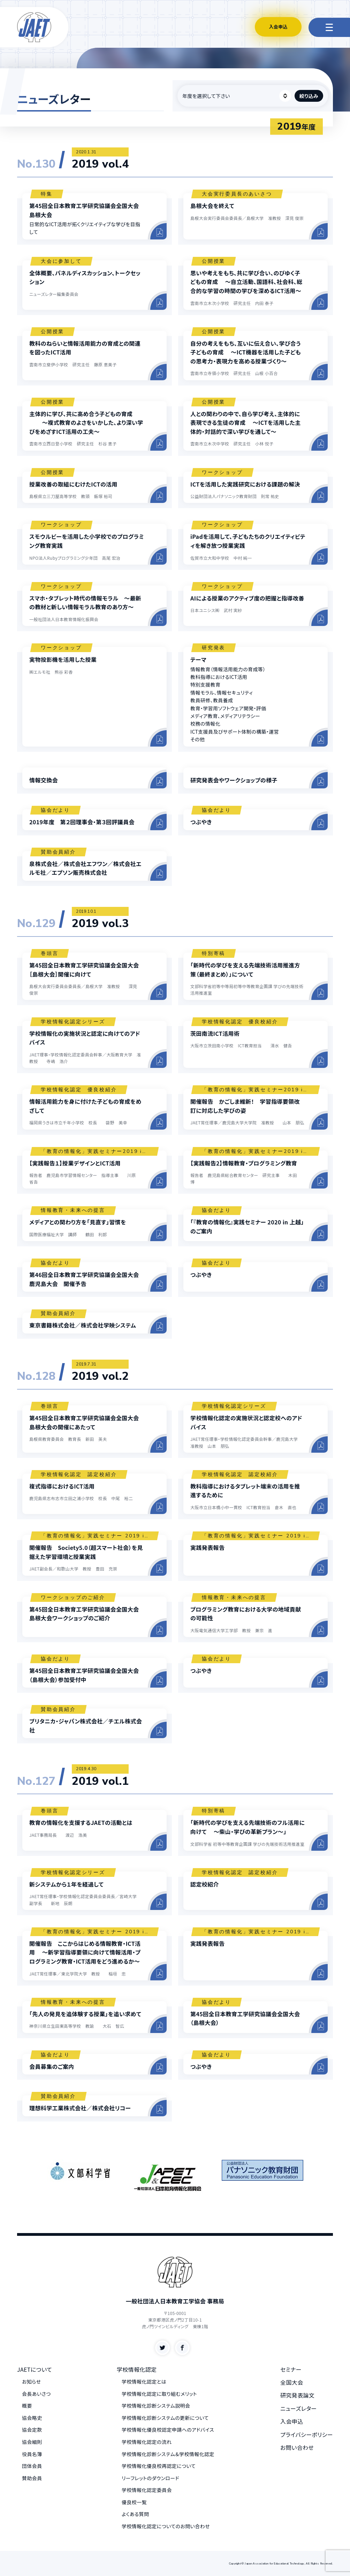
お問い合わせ (297, 2447)
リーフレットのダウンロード (150, 2478)
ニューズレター (298, 2408)
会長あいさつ (36, 2393)
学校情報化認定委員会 (147, 2489)
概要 (27, 2405)
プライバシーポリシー (306, 2434)
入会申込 (278, 26)
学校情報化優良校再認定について (159, 2465)
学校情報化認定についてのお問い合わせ (166, 2526)
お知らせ (31, 2381)
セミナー (291, 2369)
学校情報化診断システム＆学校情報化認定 (168, 2454)
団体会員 (32, 2465)
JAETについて (34, 2369)
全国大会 (291, 2382)
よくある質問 (135, 2513)
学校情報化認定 (137, 2369)
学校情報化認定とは (144, 2381)
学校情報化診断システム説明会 (156, 2405)
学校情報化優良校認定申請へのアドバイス (168, 2429)
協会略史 (32, 2417)
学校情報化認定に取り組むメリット (159, 2393)
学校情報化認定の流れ (147, 2441)
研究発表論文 (297, 2395)
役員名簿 (32, 2454)
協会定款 (32, 2429)
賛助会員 (32, 2478)
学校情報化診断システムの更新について (165, 2417)
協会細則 (32, 2441)
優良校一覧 (134, 2502)
